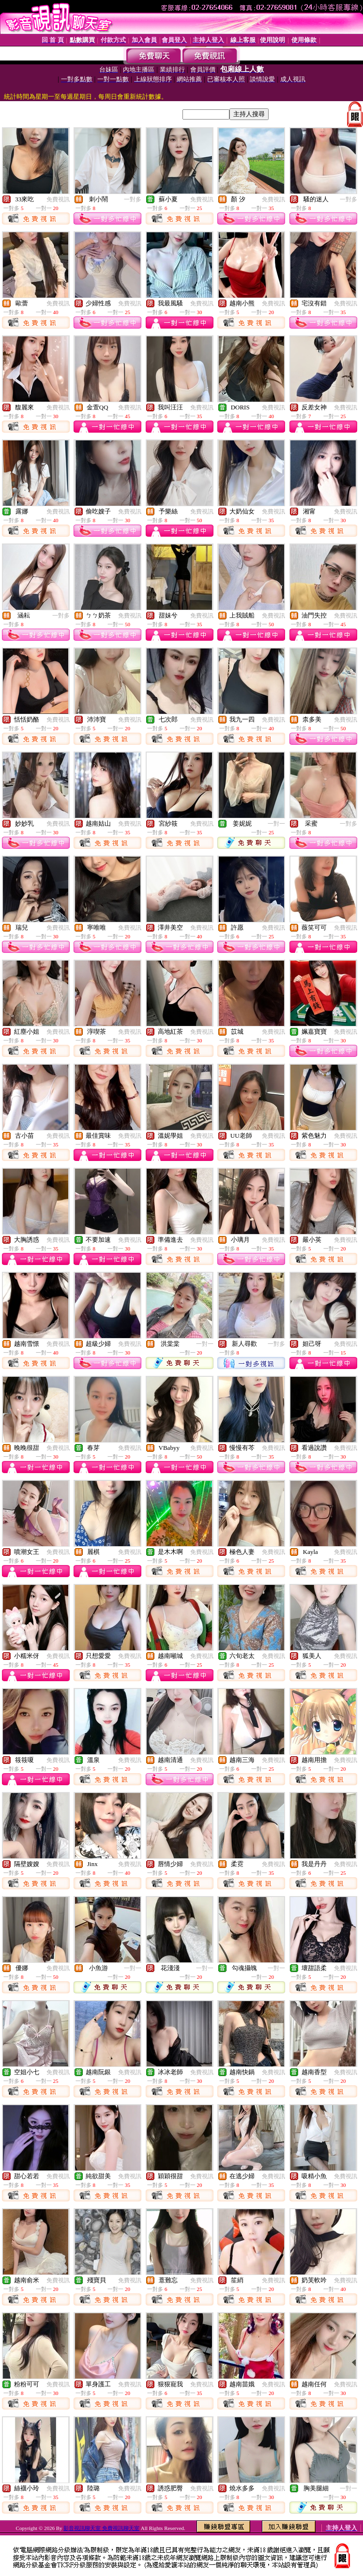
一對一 (276, 823)
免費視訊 (58, 199)
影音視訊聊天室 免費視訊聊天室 (101, 2528)
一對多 (132, 199)
